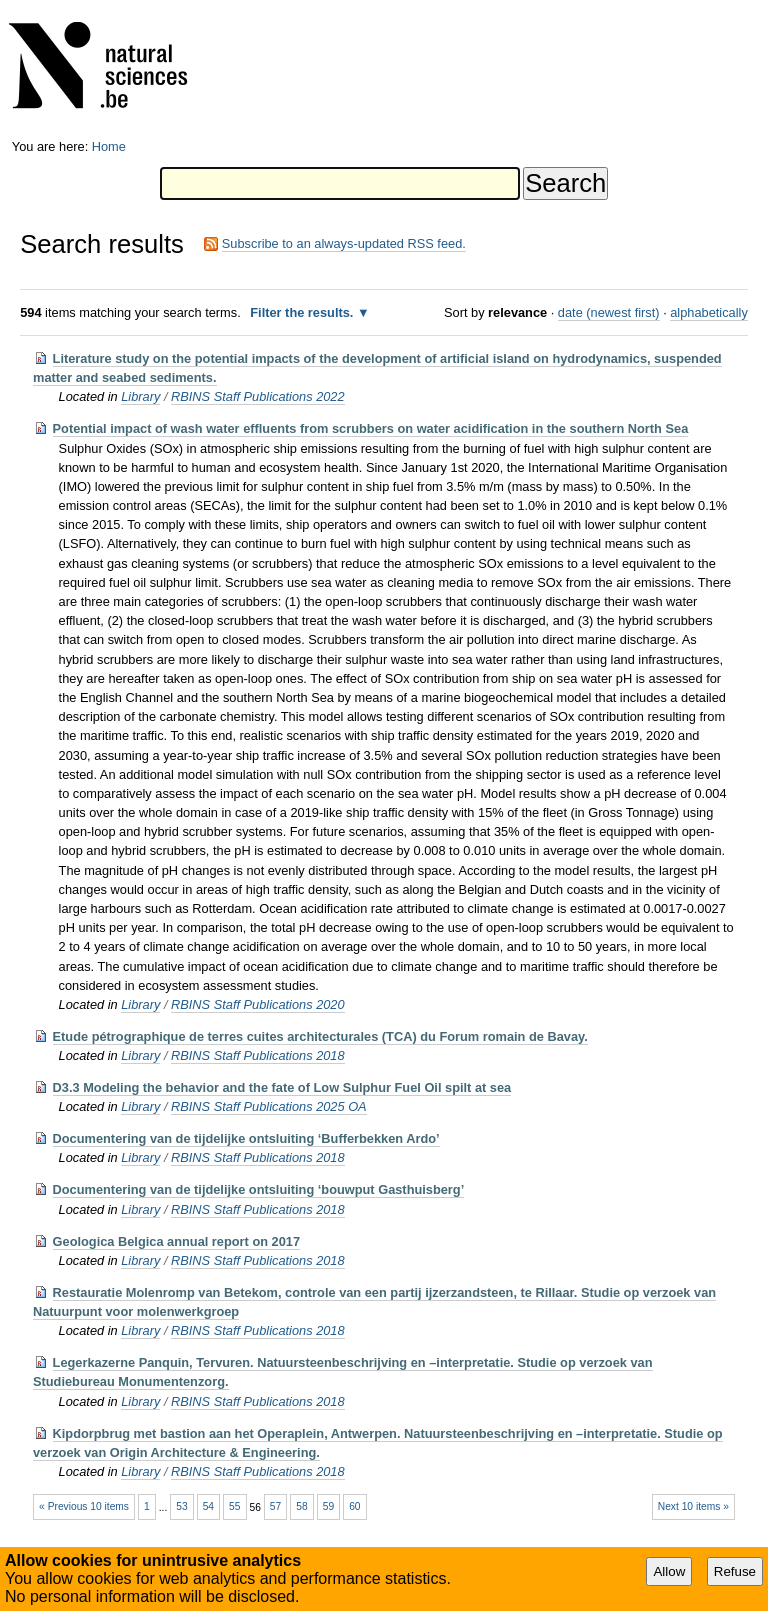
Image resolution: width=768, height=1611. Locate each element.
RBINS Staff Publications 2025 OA (269, 1106)
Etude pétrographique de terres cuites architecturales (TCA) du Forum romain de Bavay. (320, 1036)
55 (234, 1506)
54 (208, 1506)
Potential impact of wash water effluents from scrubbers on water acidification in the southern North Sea (371, 428)
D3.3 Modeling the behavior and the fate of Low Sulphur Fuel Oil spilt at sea (282, 1087)
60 (354, 1506)
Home (109, 146)
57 (275, 1506)
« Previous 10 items (84, 1506)
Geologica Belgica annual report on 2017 (176, 1241)
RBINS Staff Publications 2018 (258, 1055)
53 (181, 1506)
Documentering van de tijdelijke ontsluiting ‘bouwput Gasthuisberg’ (259, 1189)
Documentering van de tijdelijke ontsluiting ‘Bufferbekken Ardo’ (246, 1138)
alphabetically (709, 312)
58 (301, 1506)
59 (328, 1506)
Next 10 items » (693, 1506)
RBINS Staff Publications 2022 (258, 396)
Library (140, 396)
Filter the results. (303, 312)
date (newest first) (609, 312)
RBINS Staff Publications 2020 (258, 1004)
